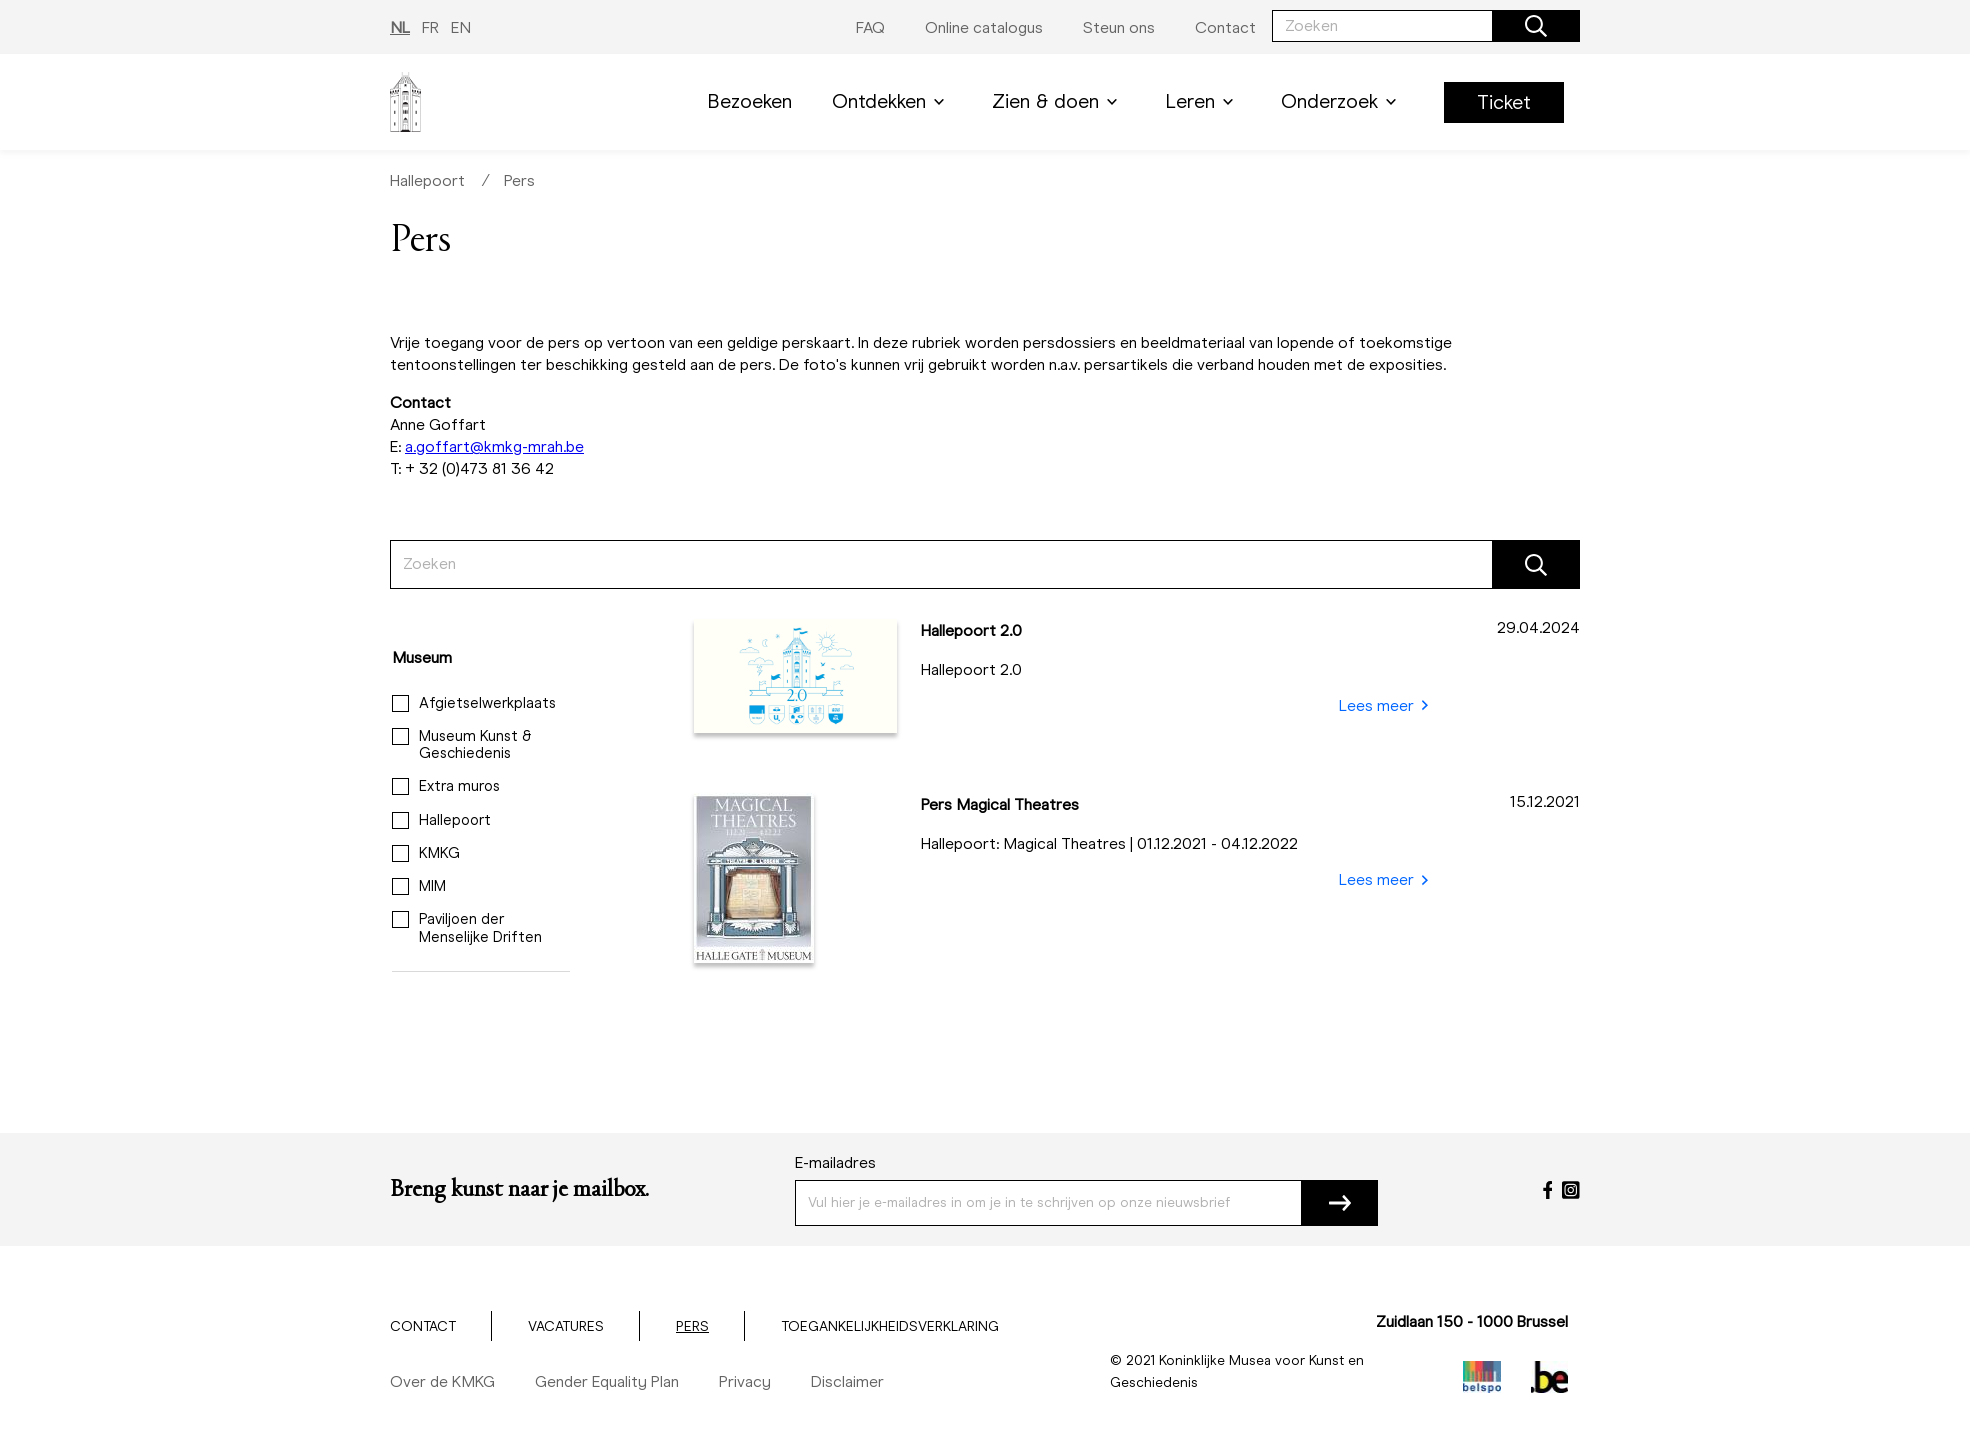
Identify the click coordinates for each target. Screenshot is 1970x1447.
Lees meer (1383, 706)
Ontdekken (892, 101)
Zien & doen (1058, 101)
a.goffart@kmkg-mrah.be (494, 446)
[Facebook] (1548, 1190)
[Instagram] (1571, 1190)
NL (400, 27)
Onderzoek (1342, 101)
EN (461, 27)
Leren (1203, 101)
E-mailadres (835, 1162)
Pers (519, 180)
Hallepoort (427, 180)
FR (430, 27)
